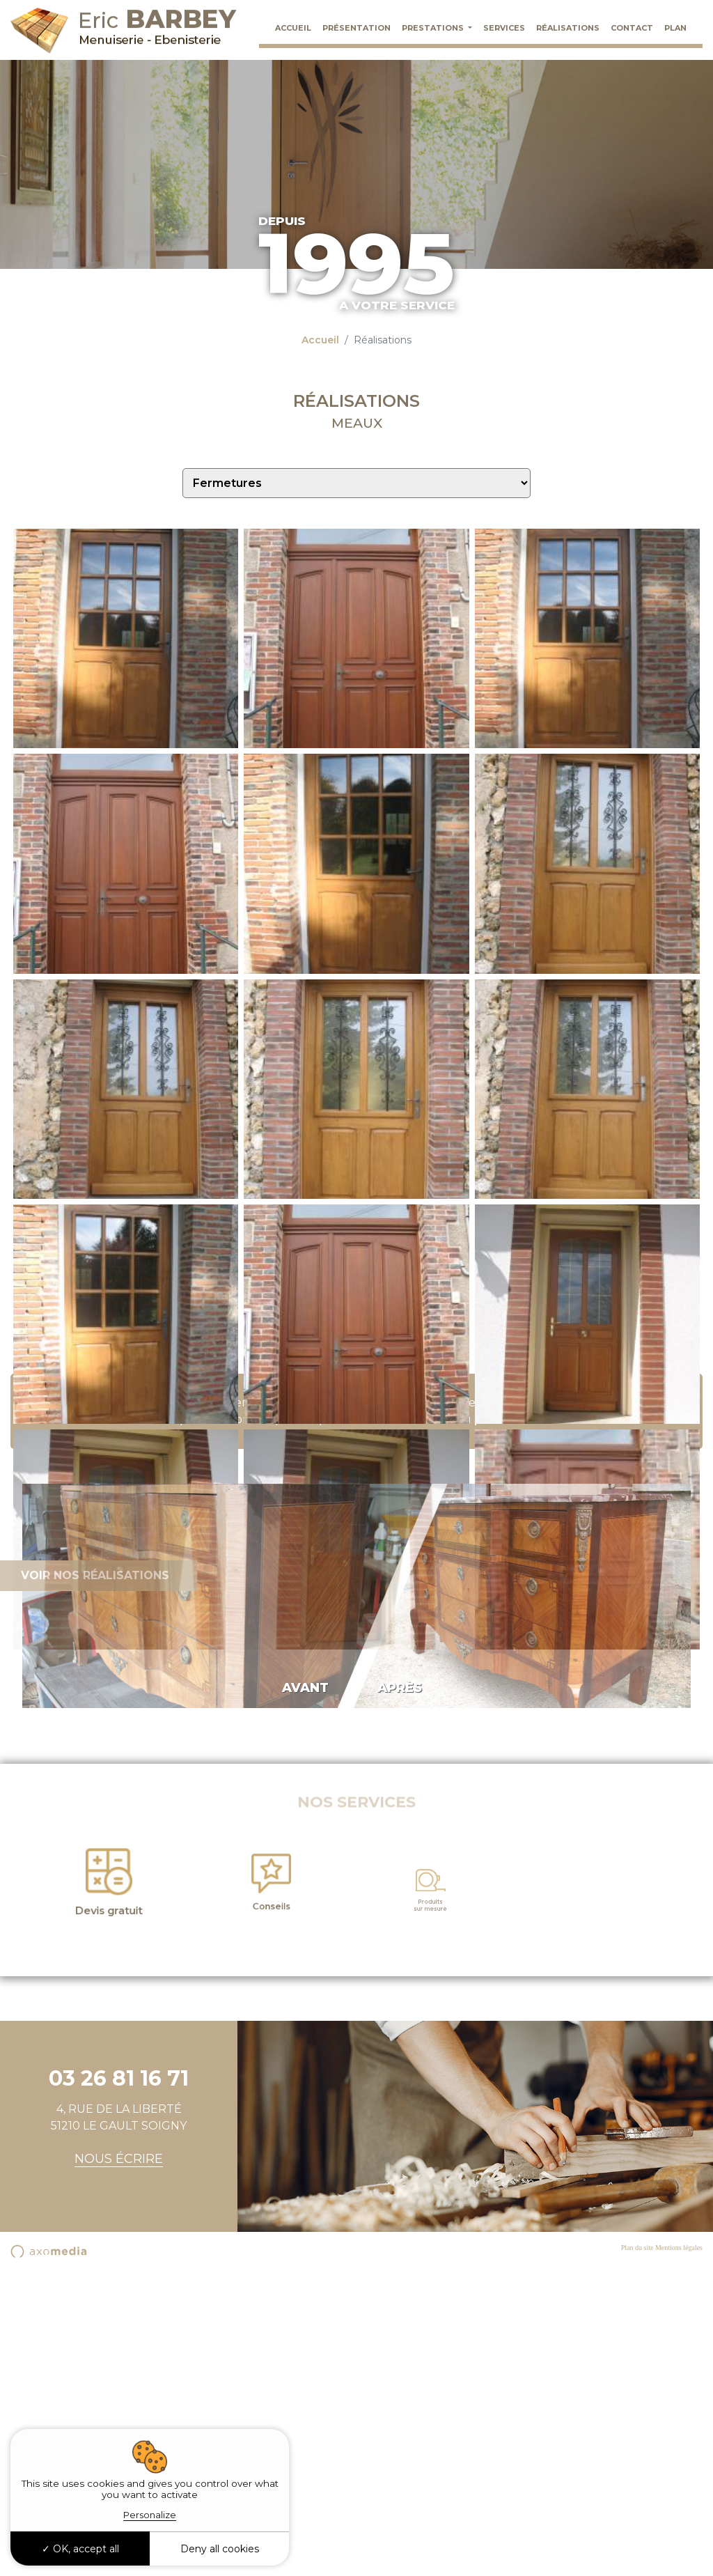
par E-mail (502, 1725)
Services (504, 28)
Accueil (293, 28)
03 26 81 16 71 (414, 1725)
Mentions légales (679, 2554)
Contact (632, 28)
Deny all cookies (219, 2549)
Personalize (149, 2514)
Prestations (434, 28)
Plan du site (637, 2554)
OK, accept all (80, 2549)
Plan (675, 28)
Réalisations (568, 28)
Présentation (356, 28)
